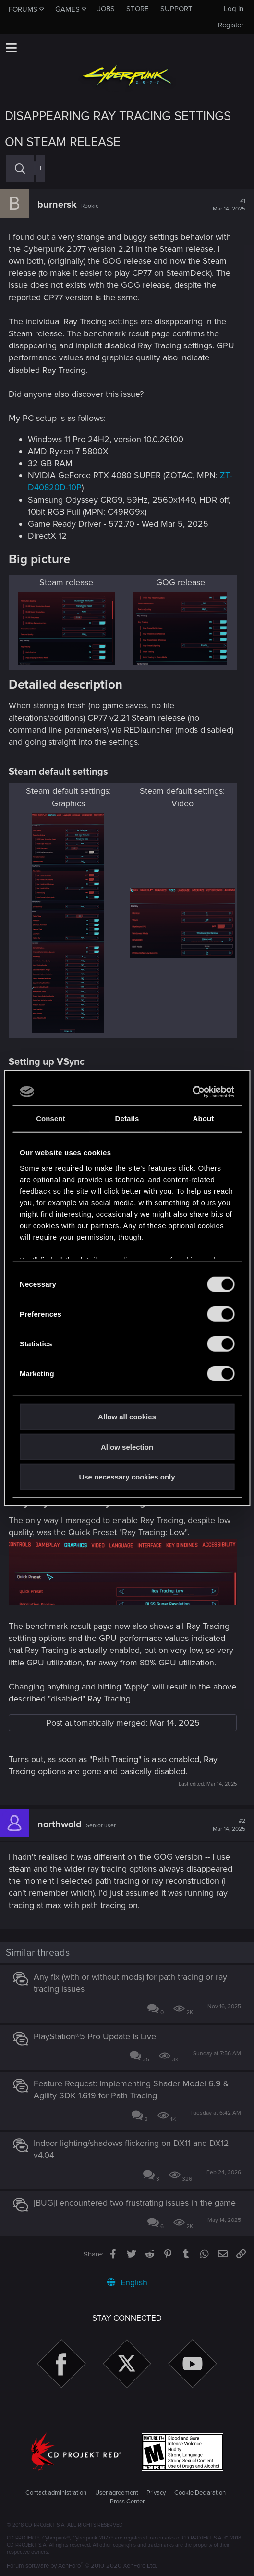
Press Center (127, 2501)
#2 (229, 1825)
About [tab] (203, 1118)
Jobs (106, 8)
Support (176, 8)
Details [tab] (127, 1118)
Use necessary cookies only (127, 1477)
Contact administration (55, 2493)
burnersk (57, 204)
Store (137, 8)
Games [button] (67, 9)
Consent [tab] (50, 1118)
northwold (59, 1824)
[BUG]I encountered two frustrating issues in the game (135, 2202)
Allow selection (127, 1446)
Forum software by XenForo (82, 2566)
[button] (11, 47)
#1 (229, 205)
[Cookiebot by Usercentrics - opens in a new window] (192, 1091)
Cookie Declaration (200, 2493)
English (127, 2282)
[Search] (20, 168)
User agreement (116, 2493)
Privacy (156, 2493)
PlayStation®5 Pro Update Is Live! (96, 2036)
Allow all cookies (127, 1417)
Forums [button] (23, 9)
